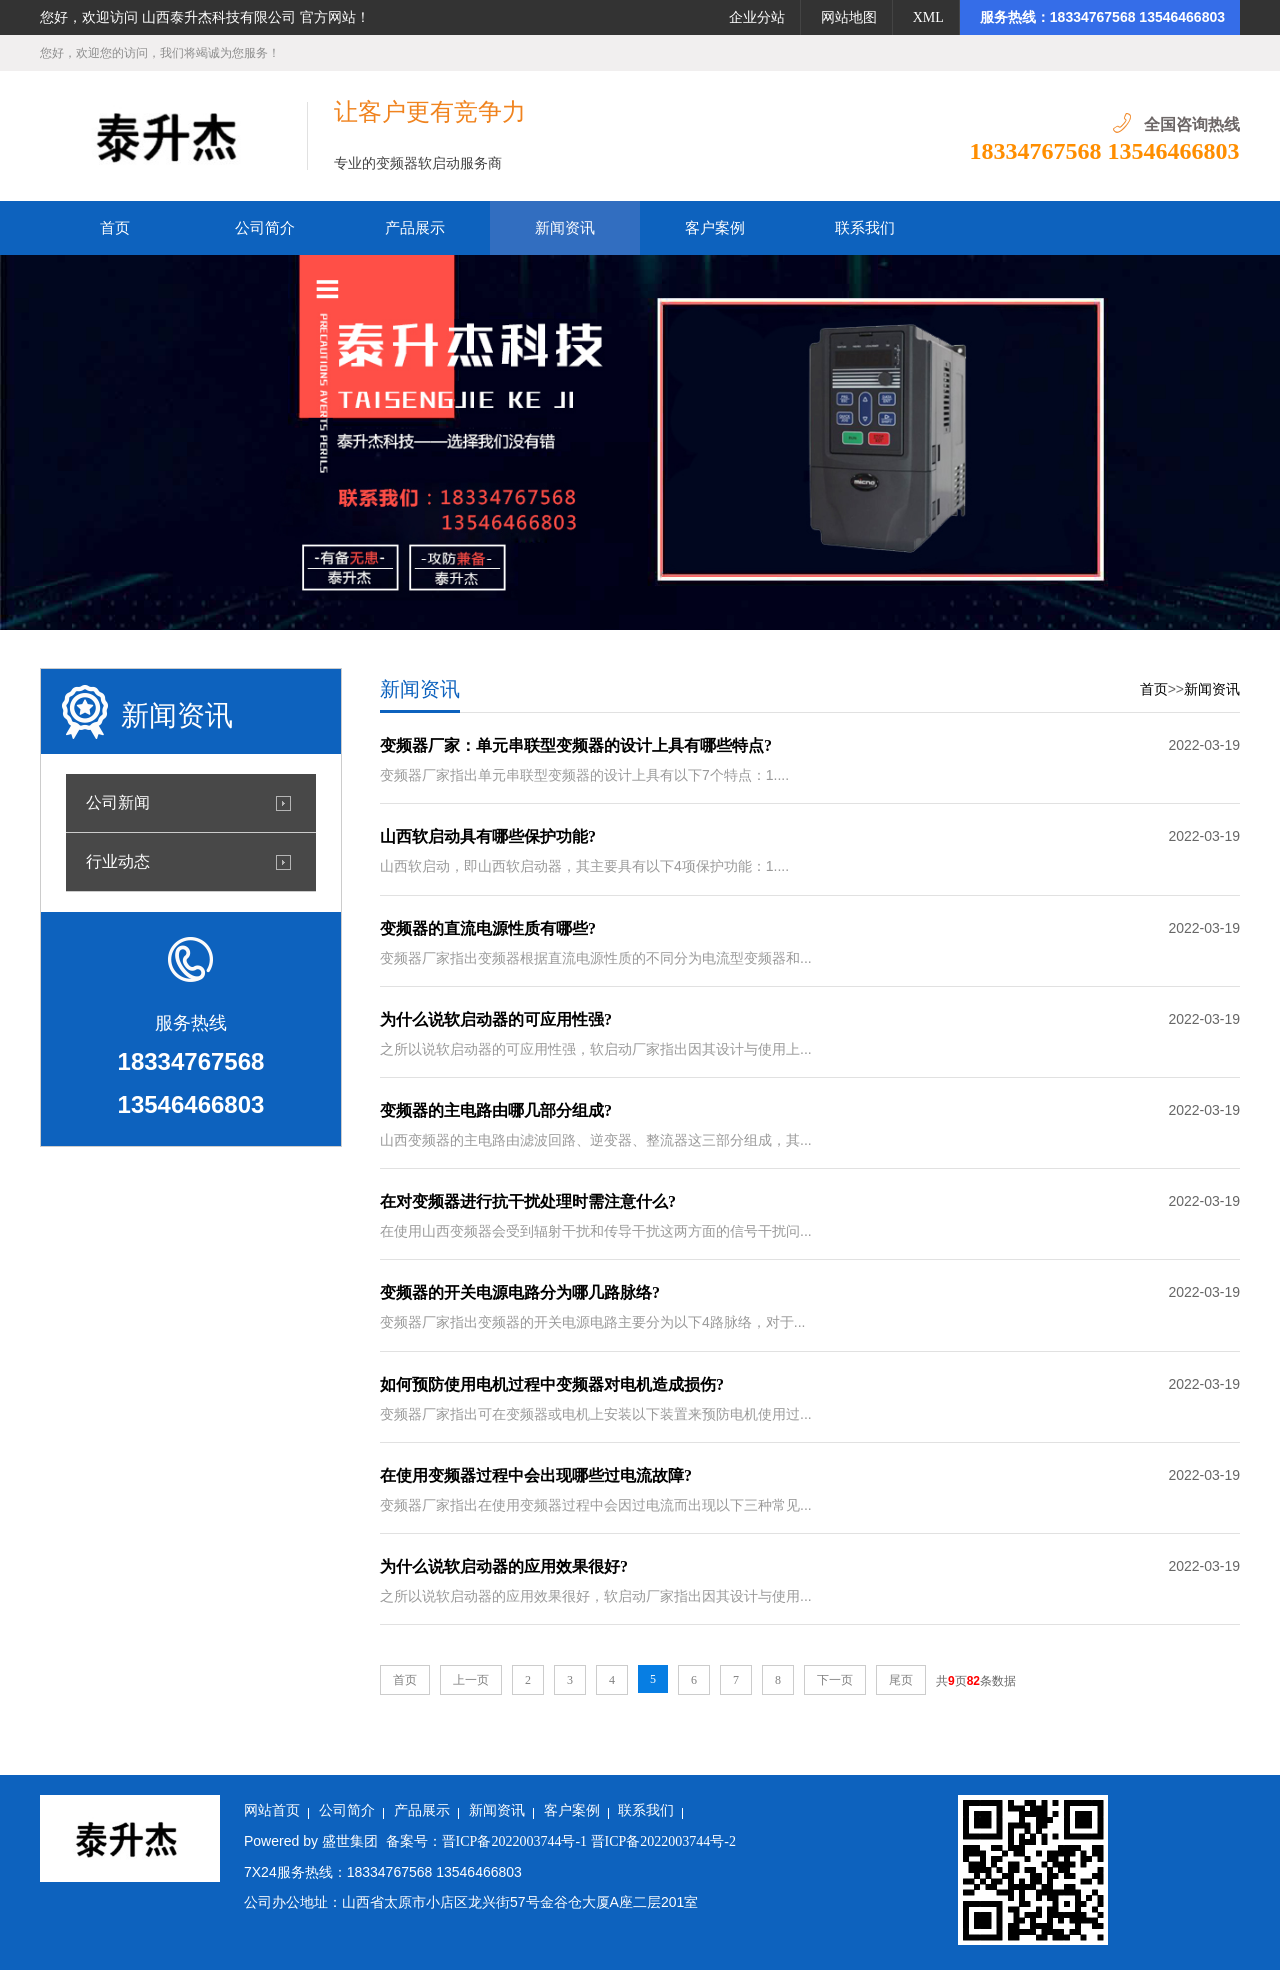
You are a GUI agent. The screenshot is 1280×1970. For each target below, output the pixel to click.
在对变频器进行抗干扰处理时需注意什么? (528, 1201)
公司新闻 (118, 802)
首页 (1154, 689)
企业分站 (757, 17)
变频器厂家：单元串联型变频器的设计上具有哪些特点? (576, 745)
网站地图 (849, 17)
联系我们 (646, 1810)
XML (928, 17)
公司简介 (347, 1810)
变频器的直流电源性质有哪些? (488, 928)
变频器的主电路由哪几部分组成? (496, 1110)
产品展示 (422, 1810)
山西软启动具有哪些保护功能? (488, 836)
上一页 (471, 1680)
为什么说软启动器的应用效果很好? (504, 1566)
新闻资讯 (1212, 689)
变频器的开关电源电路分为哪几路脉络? (520, 1292)
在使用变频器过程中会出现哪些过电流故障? (536, 1475)
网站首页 (272, 1810)
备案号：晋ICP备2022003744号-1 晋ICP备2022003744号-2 (561, 1841)
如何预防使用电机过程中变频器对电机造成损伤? (552, 1384)
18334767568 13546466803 (1105, 151)
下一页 (835, 1680)
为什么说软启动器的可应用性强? (496, 1019)
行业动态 (118, 861)
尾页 (901, 1680)
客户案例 (572, 1810)
